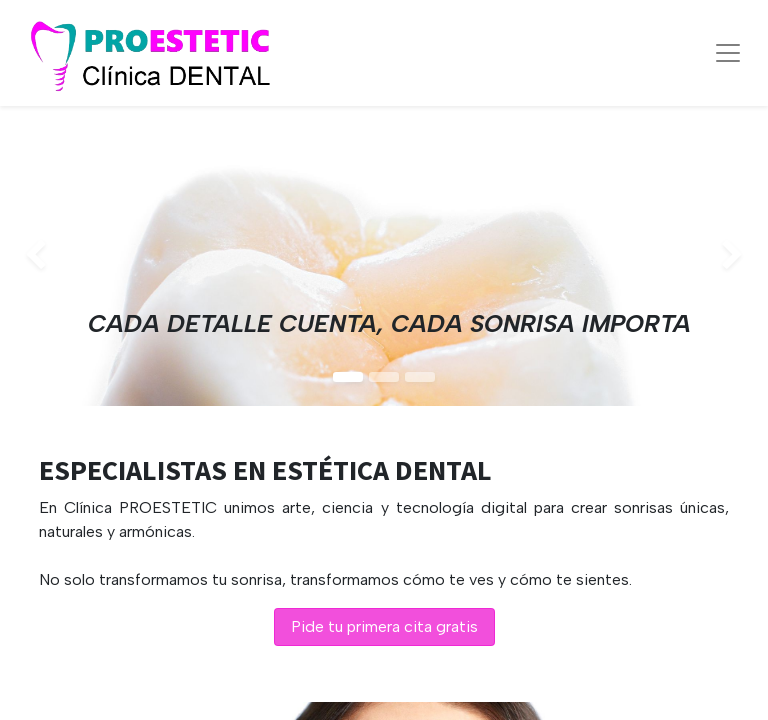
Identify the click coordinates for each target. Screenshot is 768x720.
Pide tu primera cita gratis (384, 626)
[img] (30, 256)
